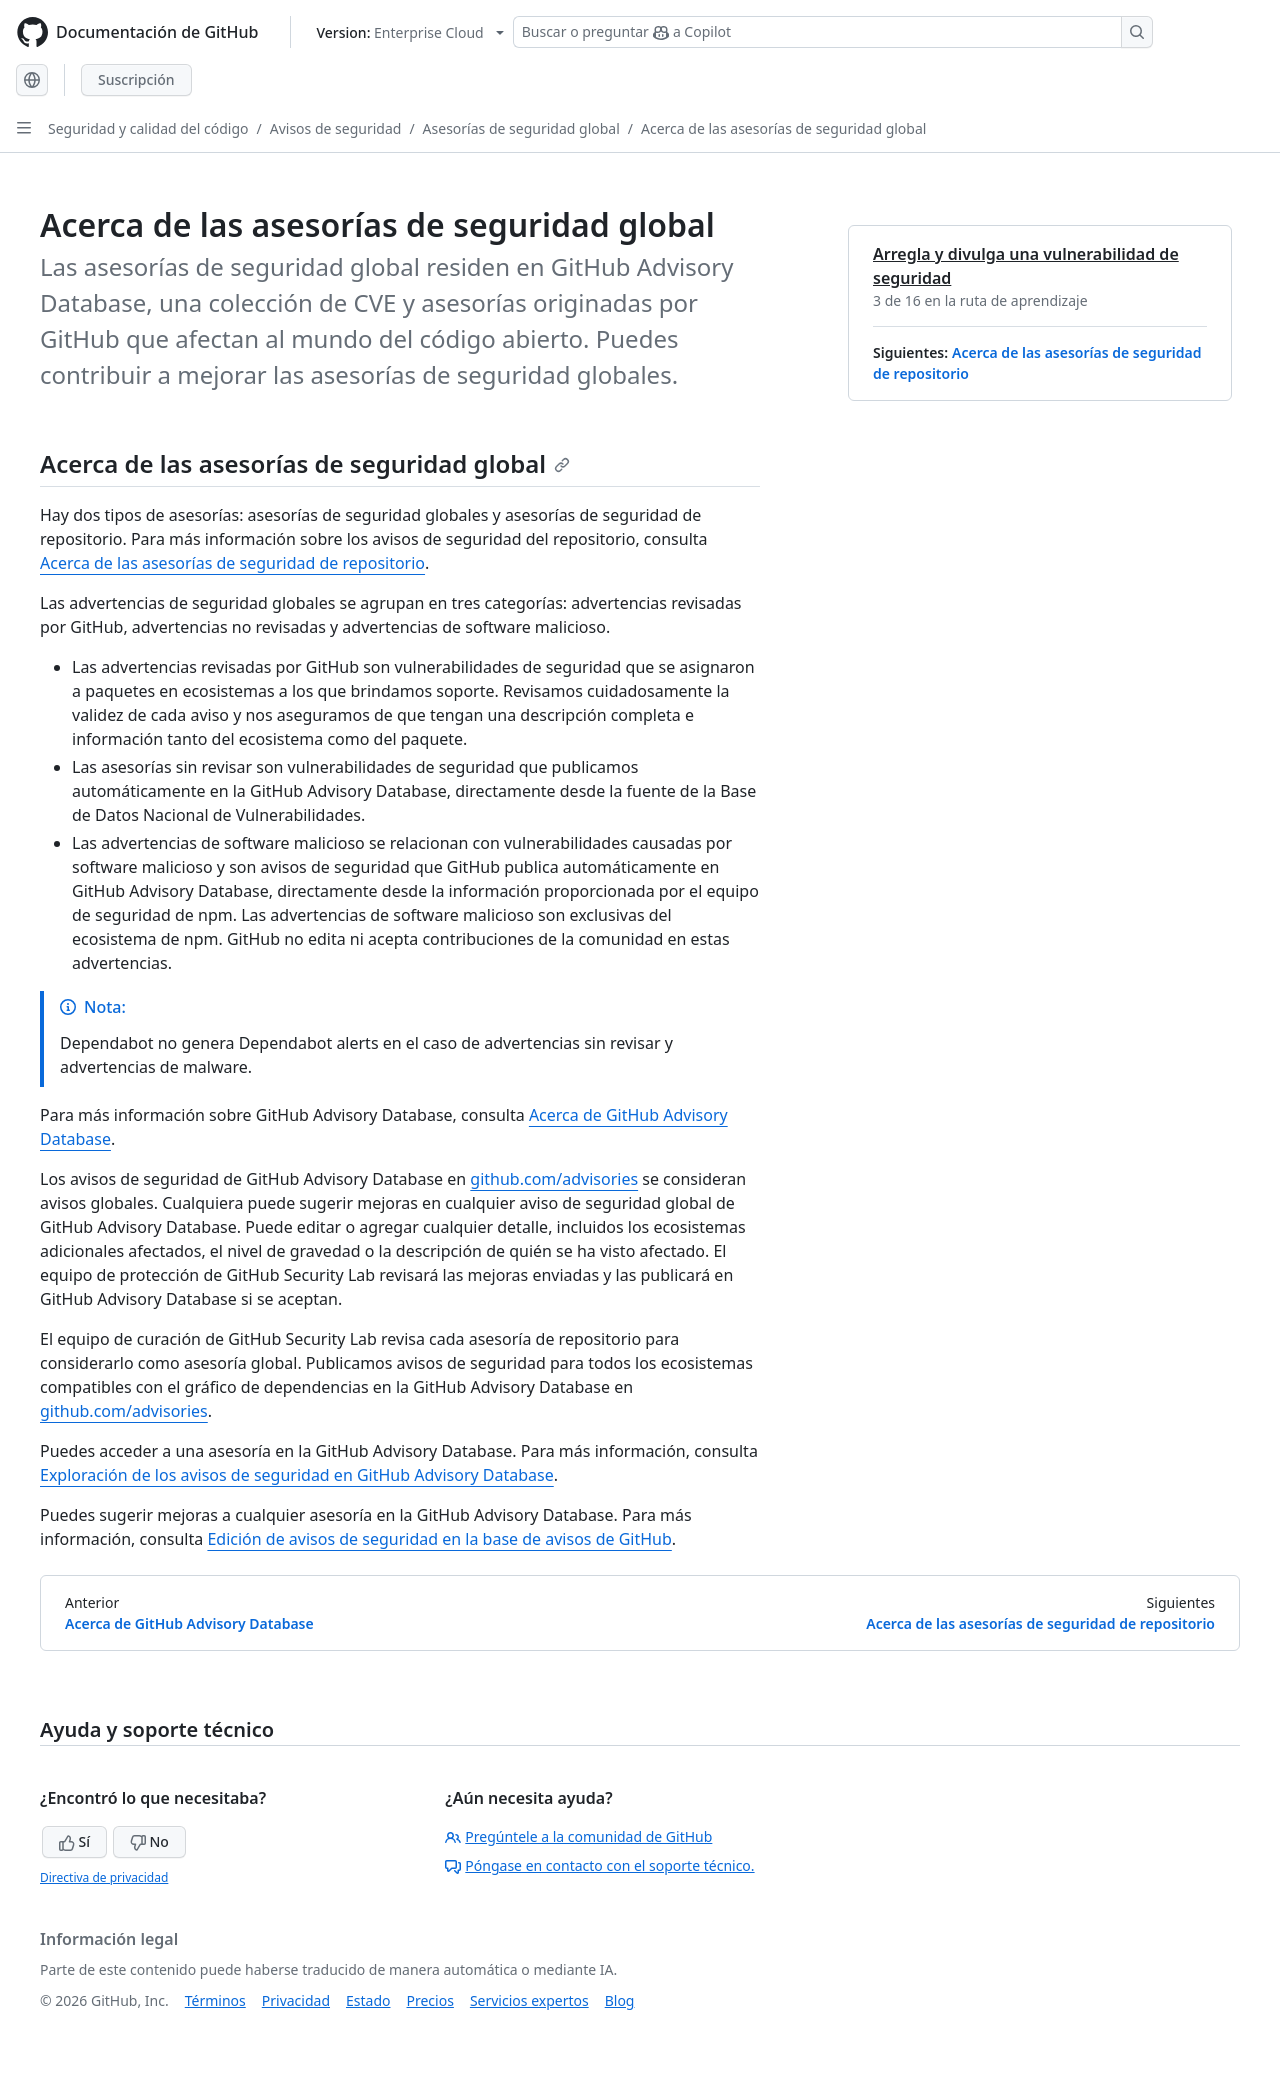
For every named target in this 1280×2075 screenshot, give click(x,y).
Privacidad (296, 2000)
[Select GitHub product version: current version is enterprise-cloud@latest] (409, 32)
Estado (368, 2000)
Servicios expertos (529, 2000)
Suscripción (136, 79)
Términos (215, 2000)
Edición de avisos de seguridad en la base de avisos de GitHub (439, 1539)
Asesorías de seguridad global (521, 128)
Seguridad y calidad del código (148, 128)
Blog (620, 2000)
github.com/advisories (554, 1179)
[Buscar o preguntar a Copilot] (833, 32)
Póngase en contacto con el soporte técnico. (599, 1865)
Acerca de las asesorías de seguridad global (783, 128)
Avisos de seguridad (336, 128)
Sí (74, 1841)
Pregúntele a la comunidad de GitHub (578, 1836)
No (149, 1841)
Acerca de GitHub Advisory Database (189, 1623)
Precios (430, 2000)
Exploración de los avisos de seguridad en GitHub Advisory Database (297, 1475)
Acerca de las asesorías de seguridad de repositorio (232, 563)
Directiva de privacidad (104, 1877)
